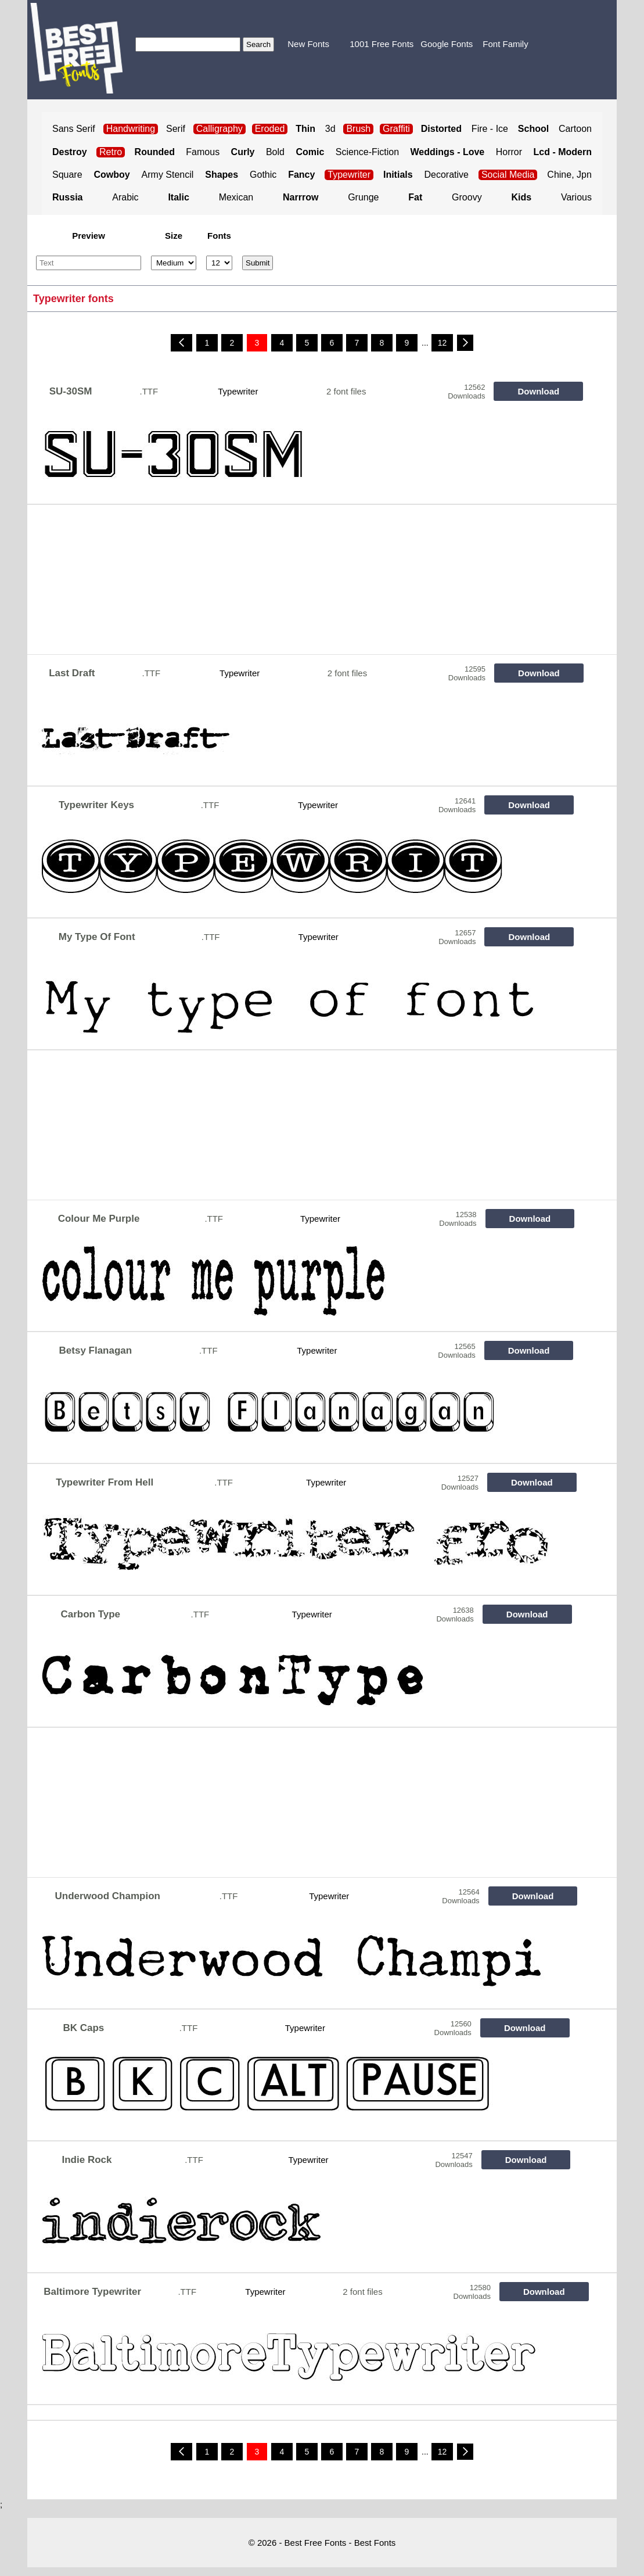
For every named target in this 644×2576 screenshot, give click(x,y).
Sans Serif (73, 129)
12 (442, 342)
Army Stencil (168, 175)
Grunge (363, 197)
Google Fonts (446, 44)
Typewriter (349, 175)
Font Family (505, 44)
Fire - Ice (490, 129)
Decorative (446, 175)
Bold (275, 152)
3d (330, 129)
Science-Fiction (367, 152)
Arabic (125, 197)
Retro (110, 152)
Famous (203, 152)
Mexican (236, 197)
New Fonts (308, 44)
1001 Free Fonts (381, 44)
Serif (175, 129)
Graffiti (396, 129)
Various (576, 197)
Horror (509, 152)
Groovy (467, 197)
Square (67, 175)
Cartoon (575, 129)
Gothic (263, 175)
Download (539, 391)
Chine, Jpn (569, 175)
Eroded (270, 129)
